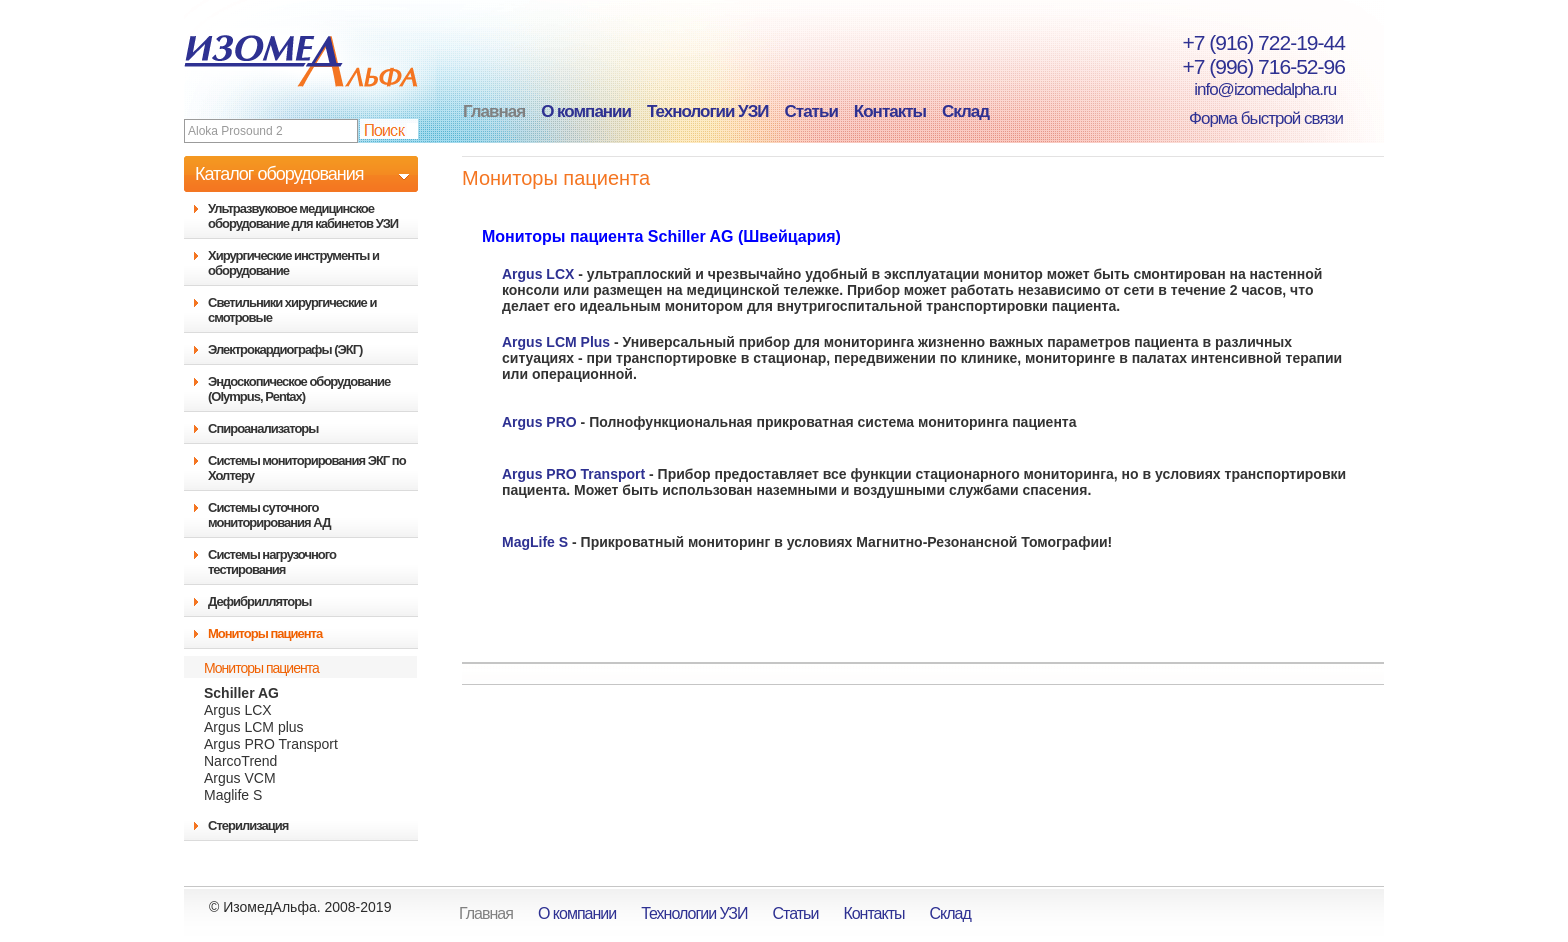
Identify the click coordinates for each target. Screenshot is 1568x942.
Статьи (811, 111)
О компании (586, 111)
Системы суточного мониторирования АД (269, 515)
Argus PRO (539, 422)
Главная (494, 111)
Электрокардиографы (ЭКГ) (285, 349)
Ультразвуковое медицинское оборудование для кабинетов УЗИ (303, 216)
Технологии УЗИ (708, 111)
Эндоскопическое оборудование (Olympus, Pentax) (299, 389)
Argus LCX (238, 710)
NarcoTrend (240, 761)
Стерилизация (248, 825)
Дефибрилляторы (259, 601)
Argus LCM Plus (556, 342)
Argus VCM (240, 778)
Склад (965, 111)
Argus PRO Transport (271, 744)
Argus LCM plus (254, 727)
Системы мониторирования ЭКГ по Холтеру (307, 468)
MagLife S (535, 542)
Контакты (890, 111)
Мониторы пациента (265, 633)
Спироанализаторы (263, 428)
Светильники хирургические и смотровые (292, 310)
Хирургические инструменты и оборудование (293, 263)
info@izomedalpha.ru (1254, 89)
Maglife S (233, 795)
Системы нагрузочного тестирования (272, 562)
